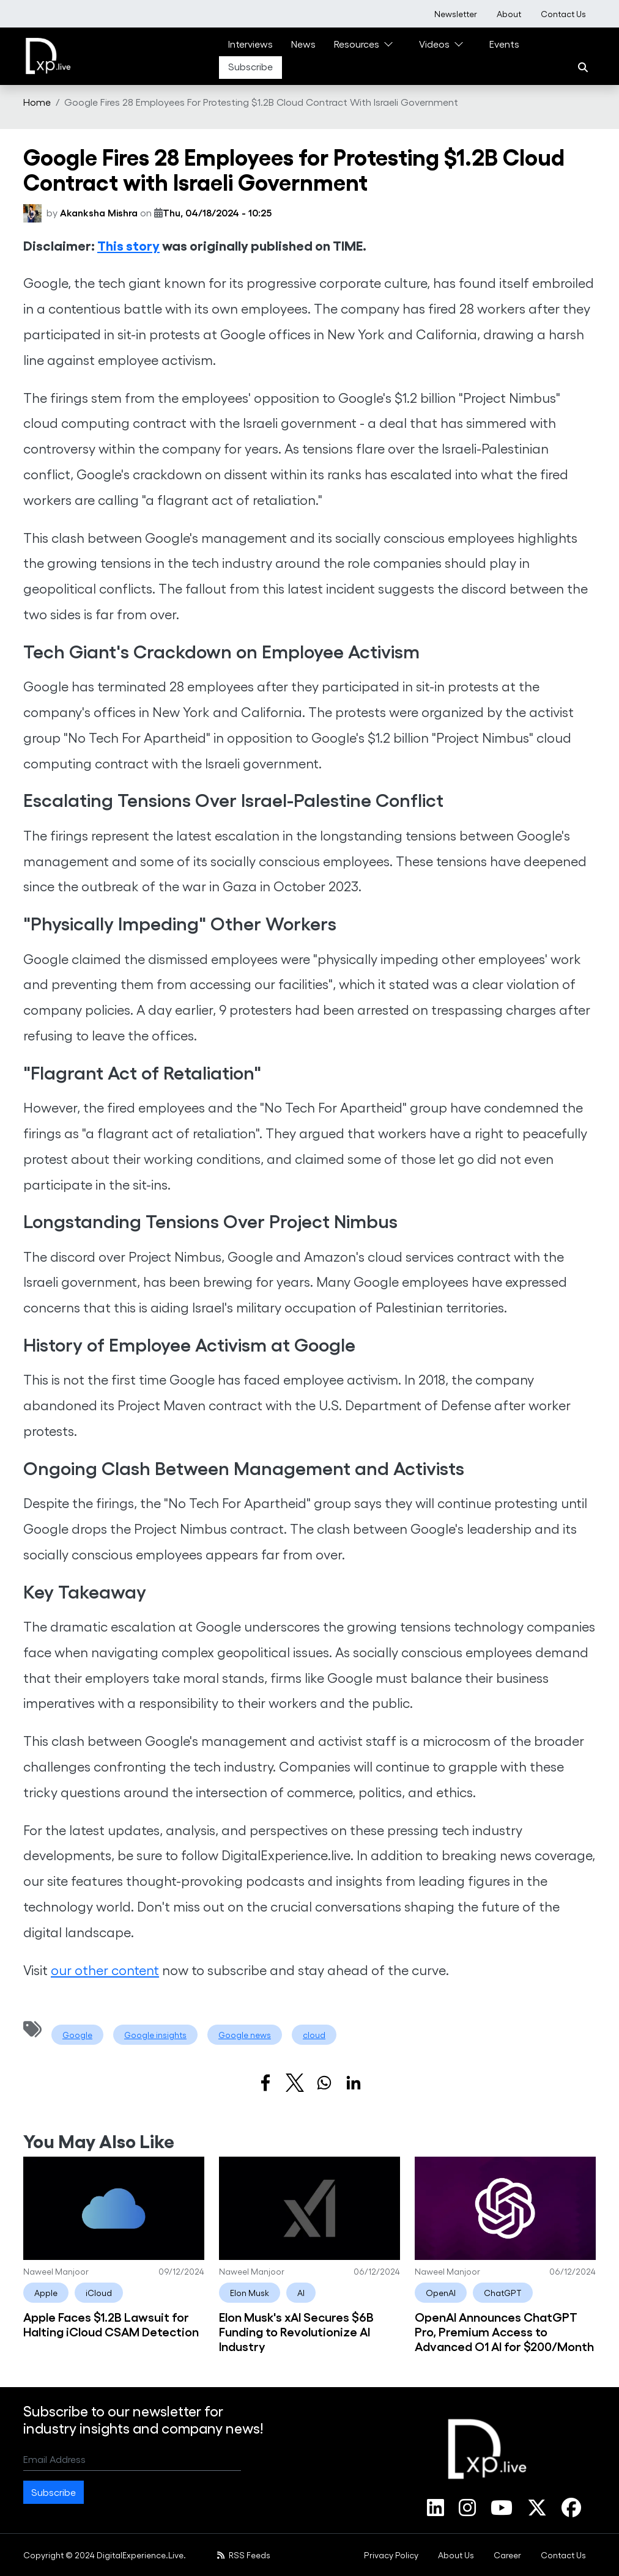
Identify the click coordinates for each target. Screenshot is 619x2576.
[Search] (583, 67)
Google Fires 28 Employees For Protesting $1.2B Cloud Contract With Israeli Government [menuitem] (261, 102)
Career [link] (507, 2555)
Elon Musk (249, 2292)
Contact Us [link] (563, 14)
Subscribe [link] (250, 66)
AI (301, 2292)
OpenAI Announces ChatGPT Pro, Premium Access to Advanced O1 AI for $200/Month (504, 2331)
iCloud (99, 2292)
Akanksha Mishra (99, 212)
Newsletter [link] (455, 14)
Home (37, 102)
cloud (314, 2035)
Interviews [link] (250, 44)
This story (128, 245)
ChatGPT (503, 2292)
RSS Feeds (243, 2555)
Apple (45, 2292)
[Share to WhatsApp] (324, 2082)
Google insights (155, 2035)
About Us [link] (456, 2555)
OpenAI (441, 2292)
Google (77, 2035)
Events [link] (504, 44)
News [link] (303, 44)
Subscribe (53, 2492)
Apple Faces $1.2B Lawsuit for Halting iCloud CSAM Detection (111, 2323)
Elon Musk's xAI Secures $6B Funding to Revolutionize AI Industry (296, 2331)
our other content (105, 1970)
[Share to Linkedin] (353, 2082)
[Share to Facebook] (265, 2082)
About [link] (509, 14)
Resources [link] (356, 44)
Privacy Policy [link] (391, 2555)
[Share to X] (295, 2082)
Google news (244, 2035)
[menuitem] (455, 13)
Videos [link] (434, 44)
